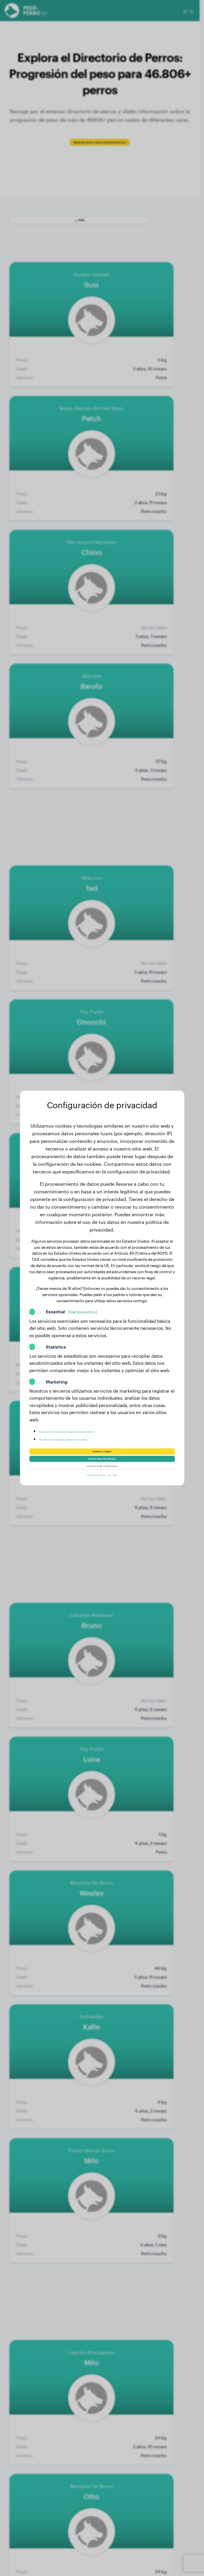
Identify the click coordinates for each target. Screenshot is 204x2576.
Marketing (57, 1370)
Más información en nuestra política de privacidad (90, 1427)
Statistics (56, 1335)
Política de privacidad (90, 1485)
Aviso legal (123, 1485)
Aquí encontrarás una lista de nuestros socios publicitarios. (99, 1419)
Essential (71, 1300)
